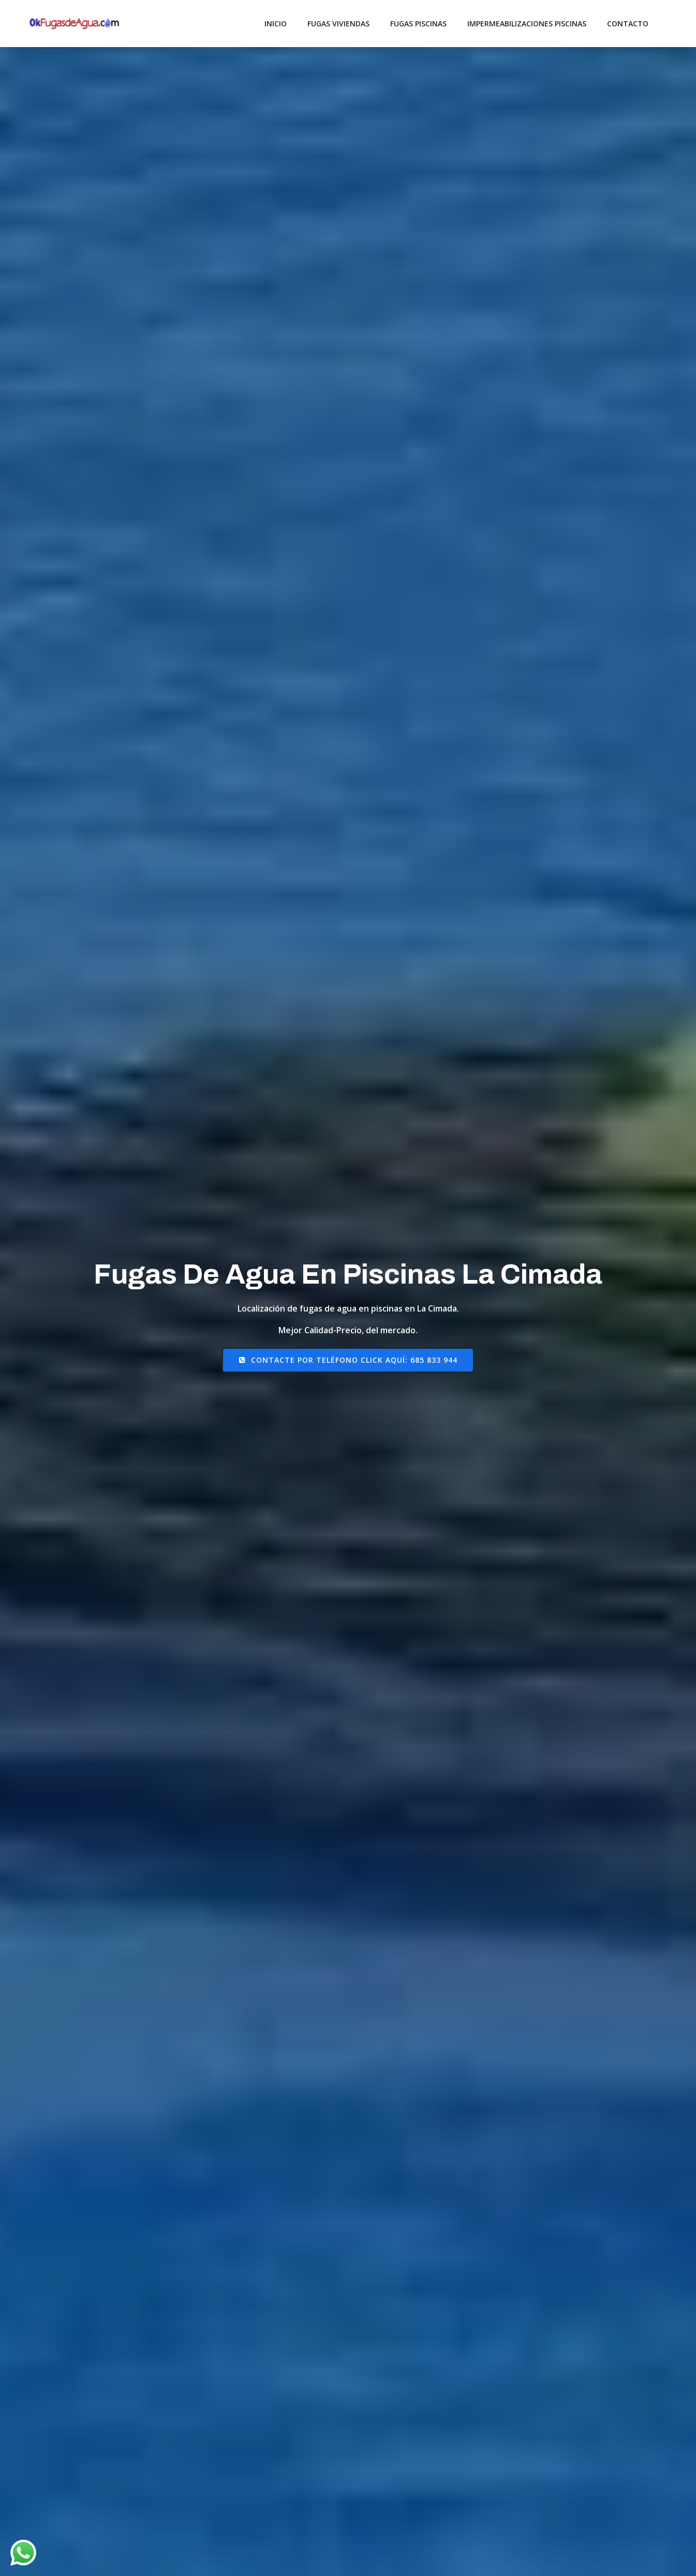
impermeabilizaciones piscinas (526, 23)
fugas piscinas (418, 23)
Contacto (627, 23)
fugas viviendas (338, 23)
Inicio (275, 23)
